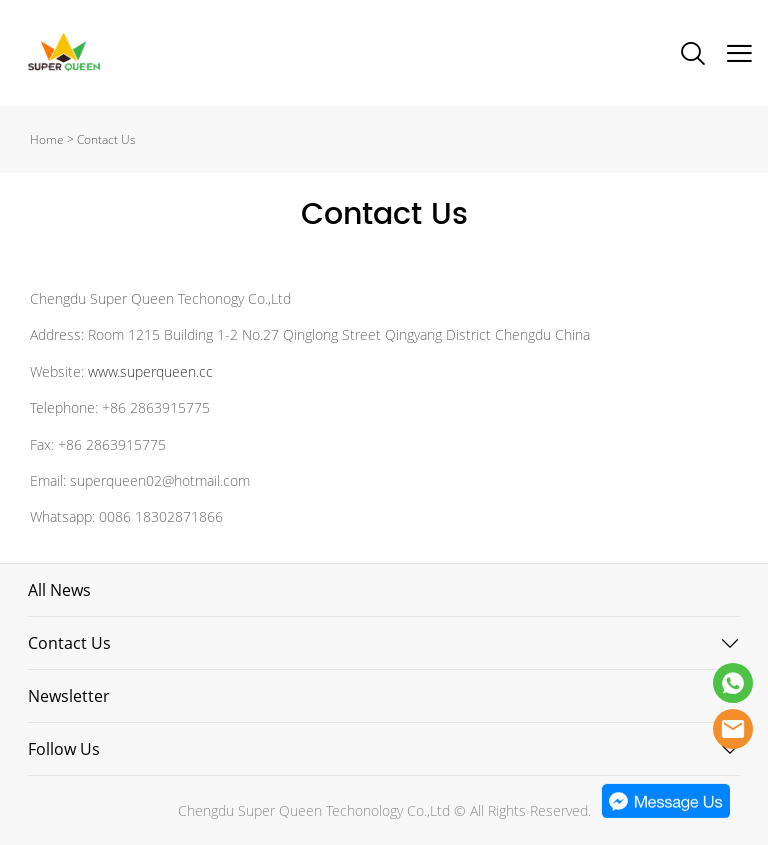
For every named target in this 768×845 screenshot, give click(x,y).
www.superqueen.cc (150, 371)
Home (47, 139)
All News (59, 590)
